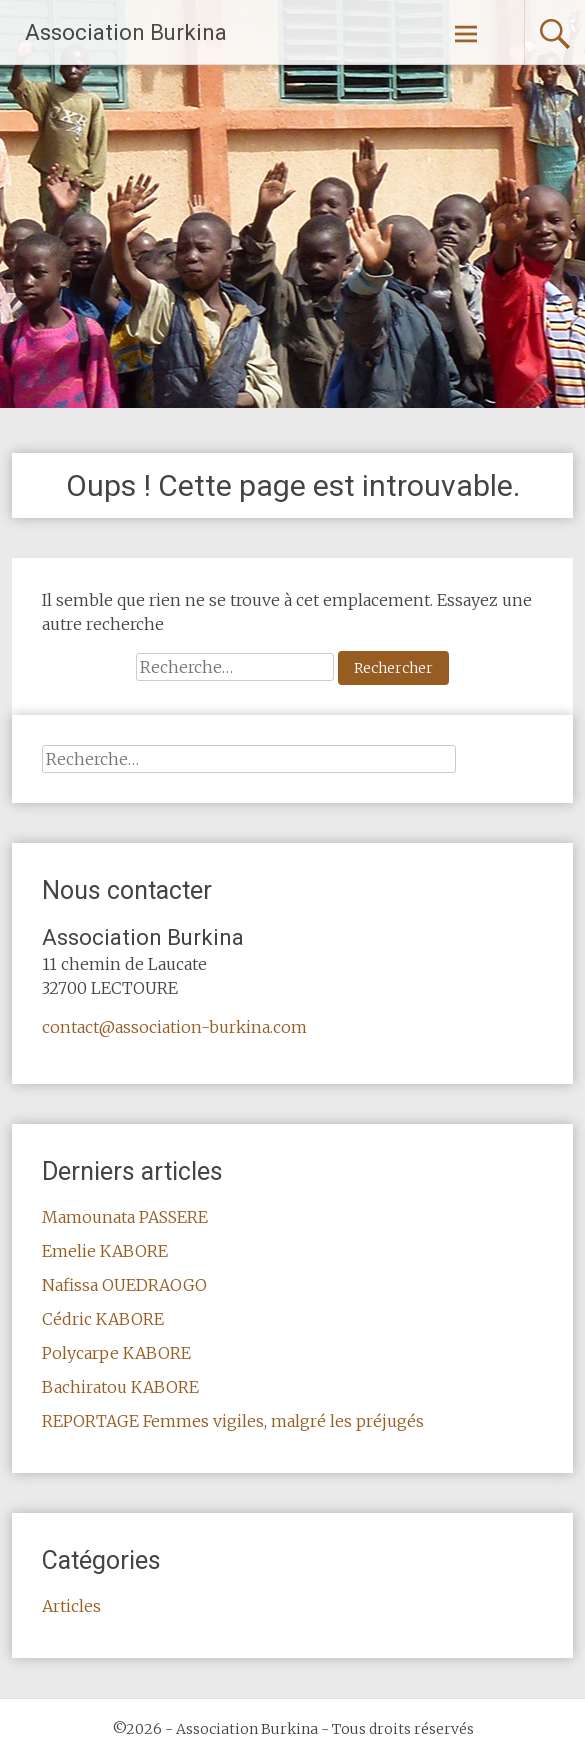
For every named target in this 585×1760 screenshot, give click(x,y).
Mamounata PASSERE (125, 1217)
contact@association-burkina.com (174, 1027)
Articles (71, 1606)
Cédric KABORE (103, 1319)
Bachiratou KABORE (120, 1387)
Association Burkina (126, 32)
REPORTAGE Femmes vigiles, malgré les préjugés (233, 1421)
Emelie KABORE (105, 1251)
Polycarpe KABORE (116, 1353)
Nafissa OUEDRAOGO (124, 1285)
